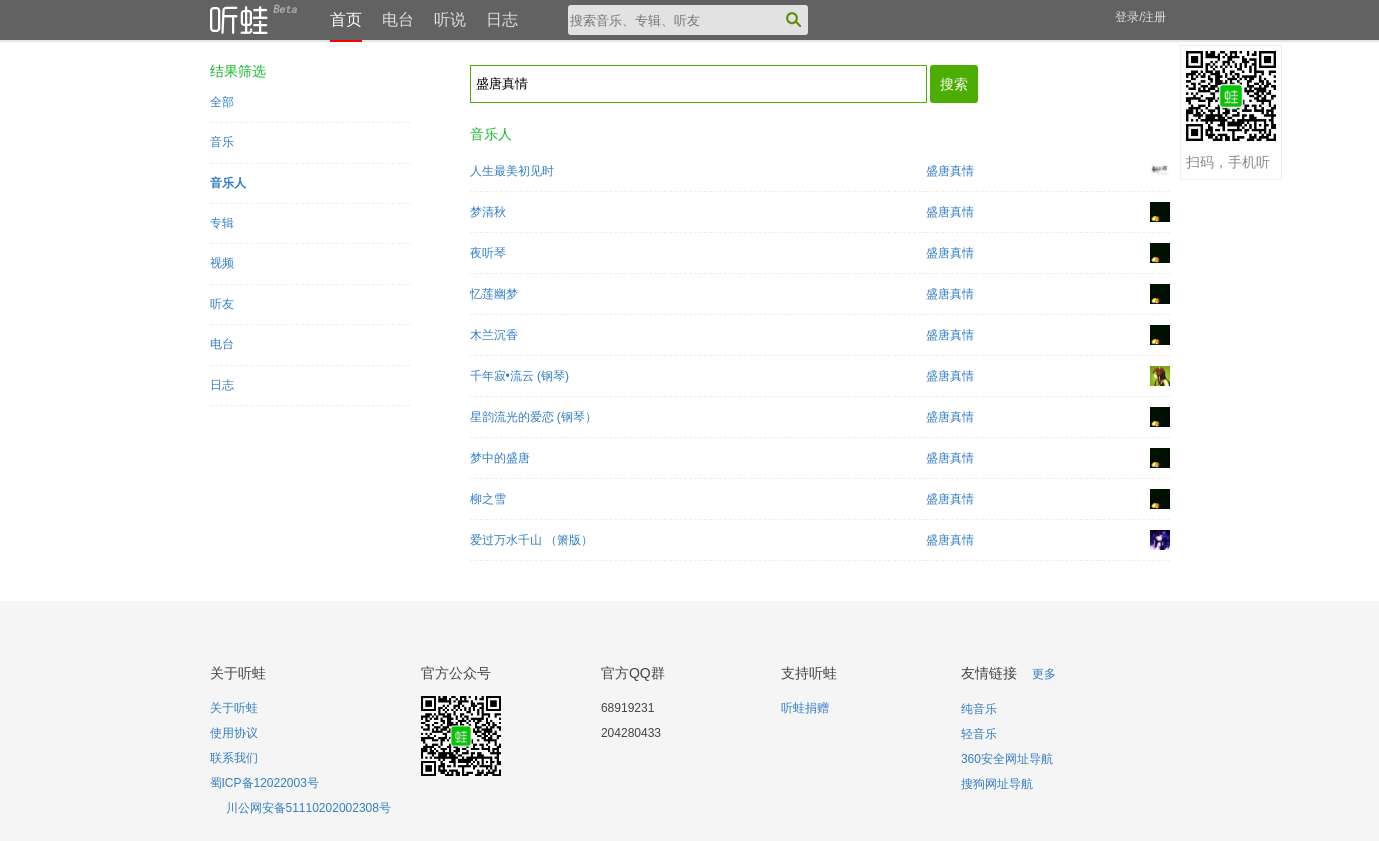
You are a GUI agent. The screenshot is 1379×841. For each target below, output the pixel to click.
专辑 (222, 223)
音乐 (222, 142)
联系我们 (234, 758)
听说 (450, 19)
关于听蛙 (234, 708)
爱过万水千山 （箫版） (531, 540)
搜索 (954, 84)
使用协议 (234, 733)
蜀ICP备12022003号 (264, 783)
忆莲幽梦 (494, 294)
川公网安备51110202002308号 (308, 808)
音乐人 (228, 183)
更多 (1044, 674)
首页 (346, 19)
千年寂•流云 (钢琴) (520, 376)
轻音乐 (979, 734)
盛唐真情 (950, 171)
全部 (222, 102)
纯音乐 (979, 709)
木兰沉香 (494, 335)
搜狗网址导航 (997, 784)
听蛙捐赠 (805, 708)
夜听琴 (488, 253)
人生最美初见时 (512, 171)
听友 (222, 304)
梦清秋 (488, 212)
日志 (502, 19)
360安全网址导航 (1007, 759)
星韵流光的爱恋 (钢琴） (533, 417)
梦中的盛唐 (500, 458)
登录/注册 (1140, 17)
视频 (222, 263)
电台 (398, 19)
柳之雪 (488, 499)
